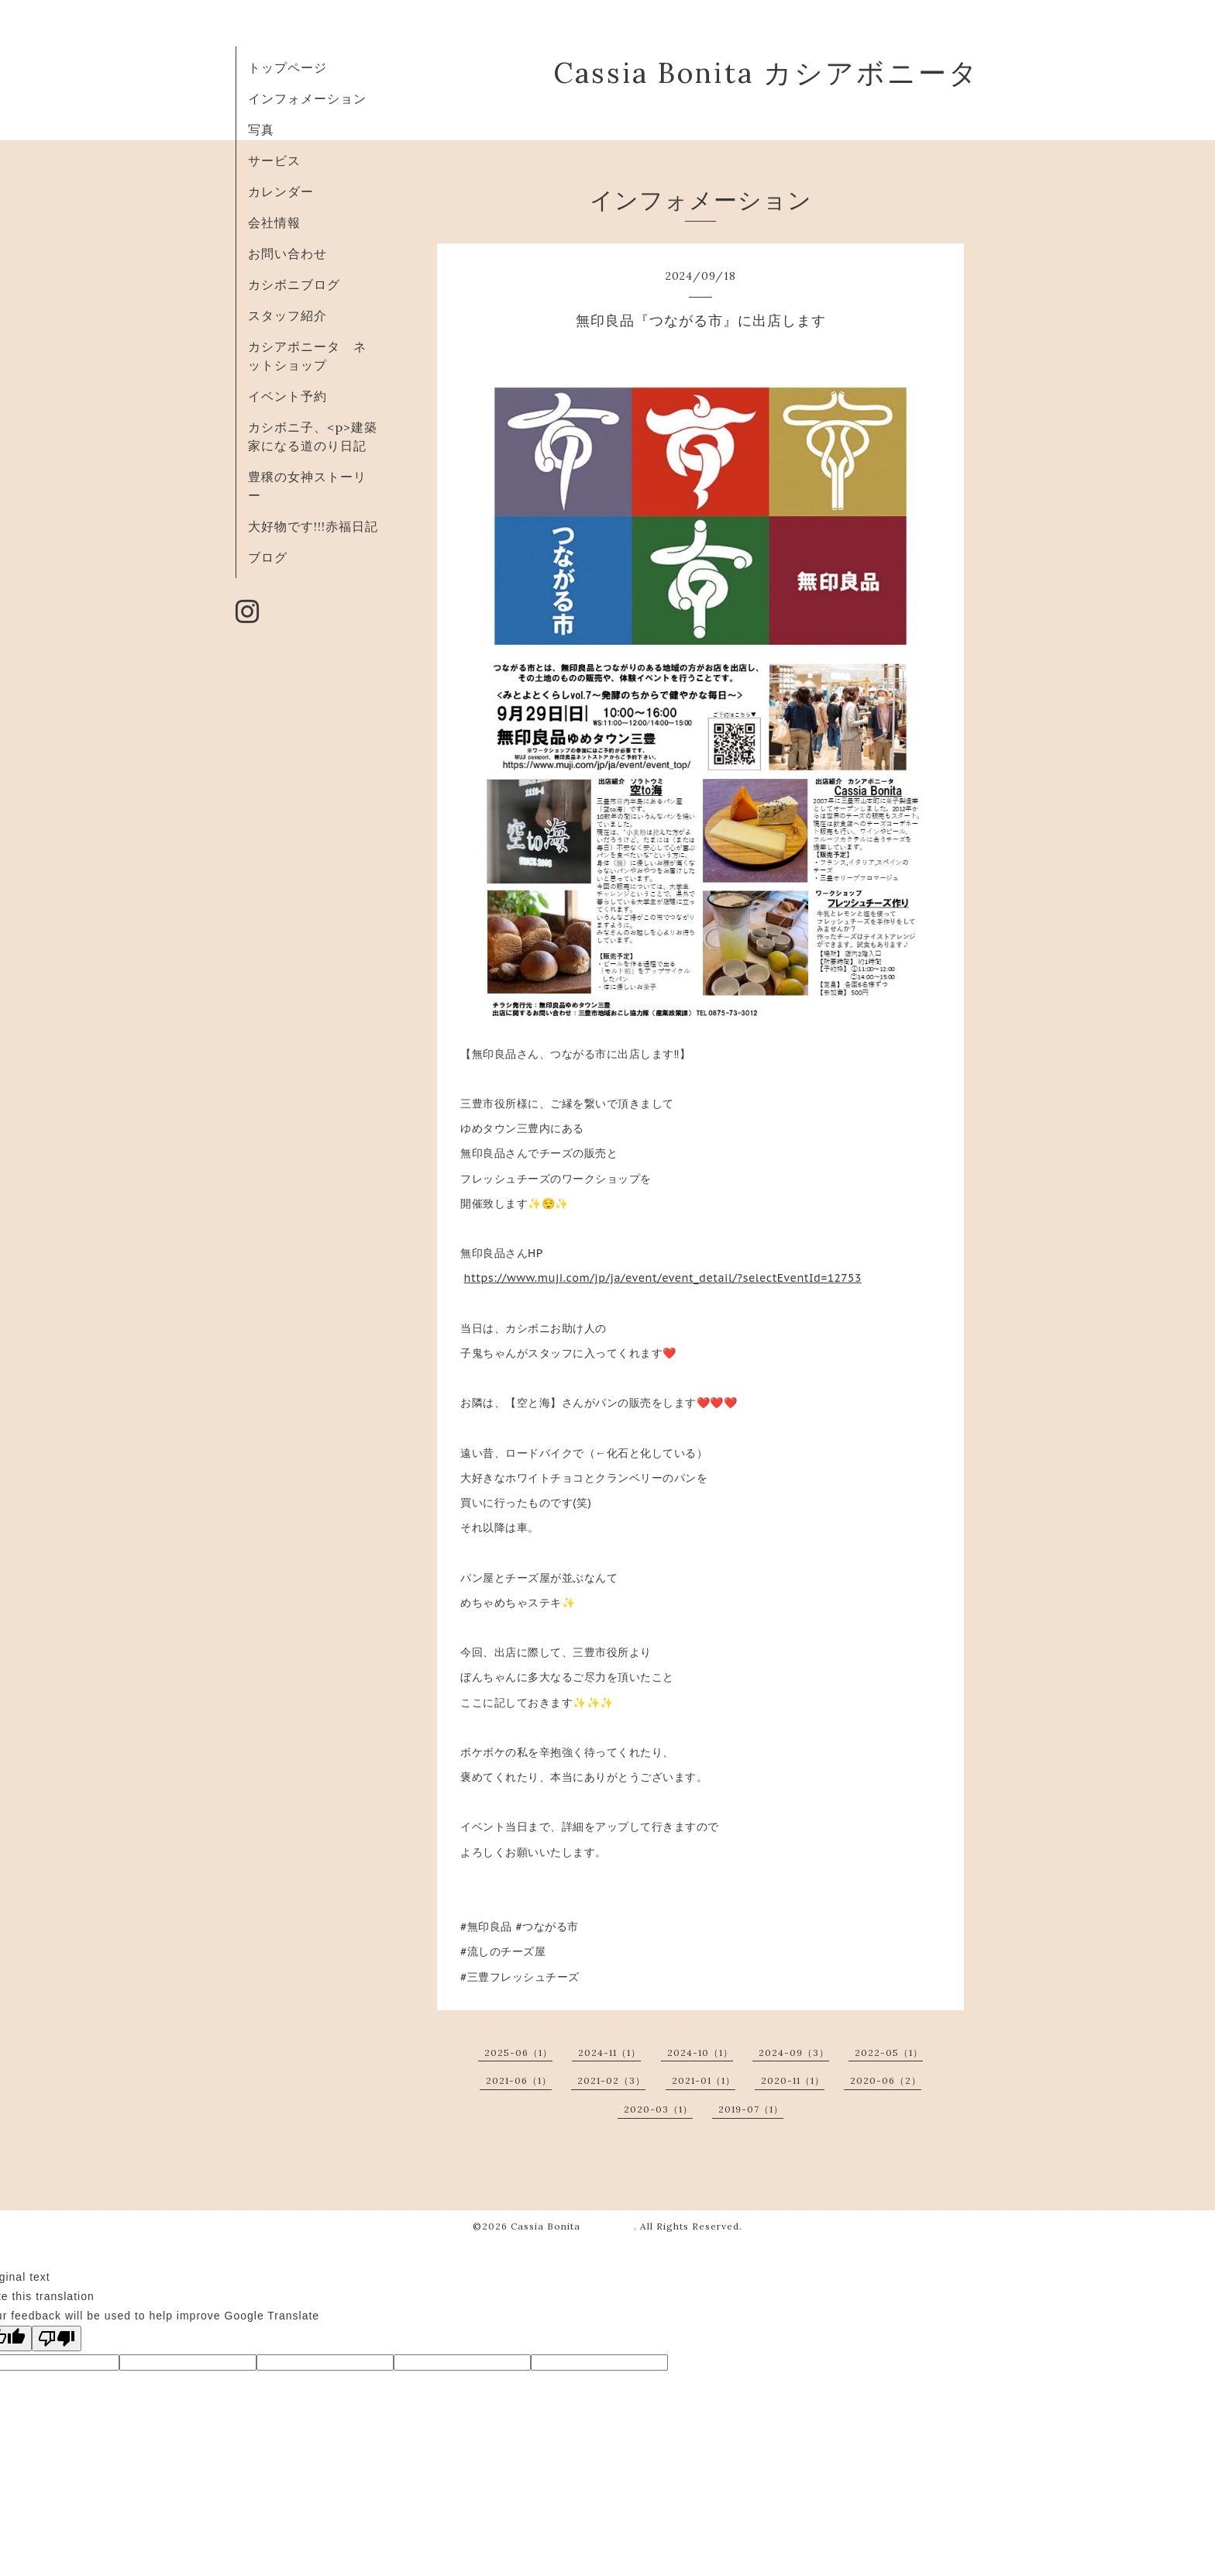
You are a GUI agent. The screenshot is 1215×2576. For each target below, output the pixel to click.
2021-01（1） (703, 2080)
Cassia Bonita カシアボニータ (766, 73)
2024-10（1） (700, 2052)
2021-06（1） (519, 2080)
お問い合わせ (287, 253)
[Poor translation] (56, 2338)
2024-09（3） (794, 2052)
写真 (261, 129)
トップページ (287, 67)
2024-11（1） (609, 2052)
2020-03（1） (658, 2109)
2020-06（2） (885, 2080)
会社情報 (274, 222)
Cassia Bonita (572, 2226)
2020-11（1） (792, 2080)
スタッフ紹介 (287, 315)
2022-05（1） (889, 2052)
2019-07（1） (750, 2109)
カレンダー (281, 191)
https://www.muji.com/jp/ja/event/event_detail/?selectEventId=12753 (663, 1278)
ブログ (267, 557)
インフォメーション (307, 98)
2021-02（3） (611, 2080)
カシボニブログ (294, 284)
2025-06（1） (518, 2052)
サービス (274, 160)
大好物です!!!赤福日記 (313, 526)
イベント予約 (287, 396)
